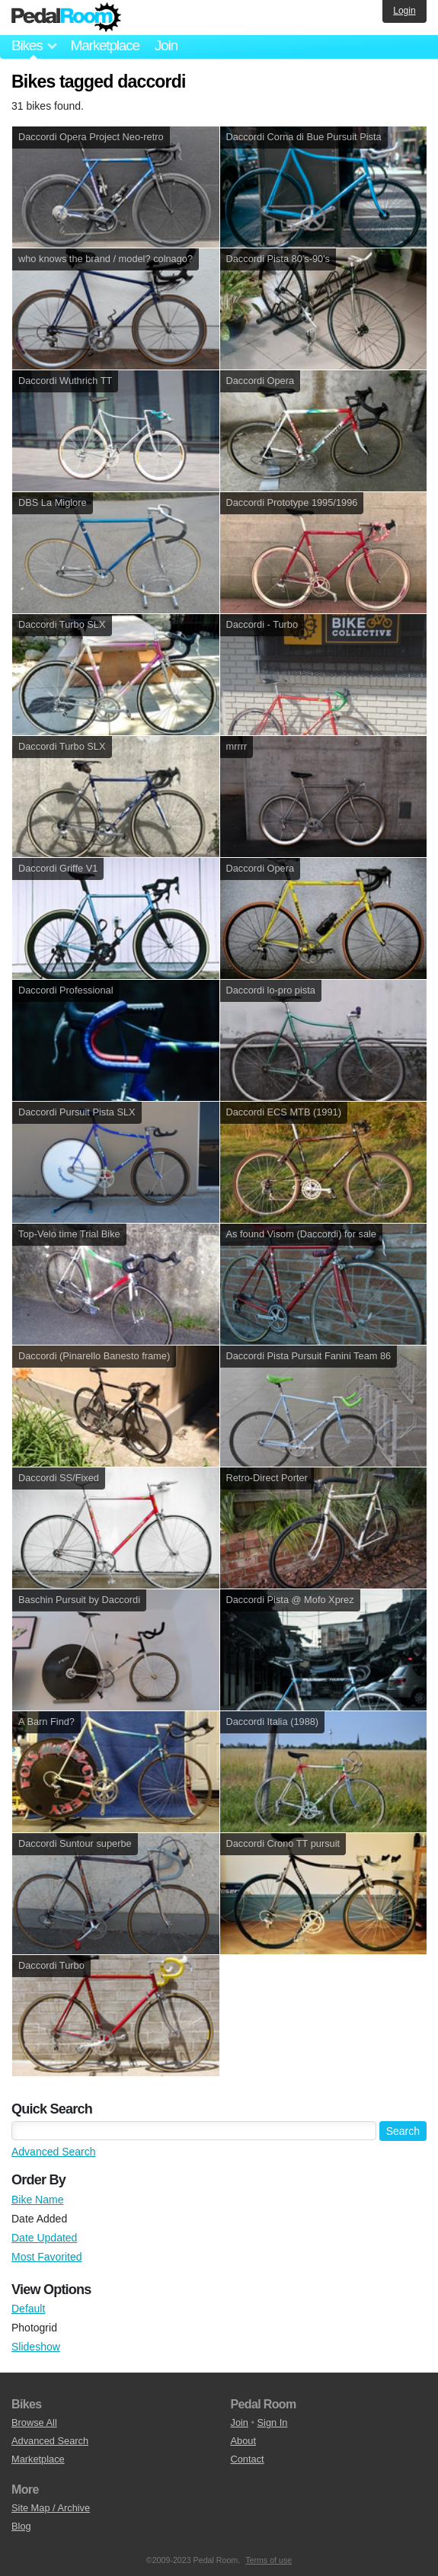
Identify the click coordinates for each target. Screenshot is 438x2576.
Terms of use (268, 2560)
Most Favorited (46, 2257)
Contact (247, 2459)
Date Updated (44, 2238)
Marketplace (104, 45)
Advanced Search (53, 2152)
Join (166, 45)
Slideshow (35, 2347)
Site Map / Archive (50, 2508)
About (243, 2440)
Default (28, 2308)
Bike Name (37, 2200)
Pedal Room (66, 17)
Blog (21, 2526)
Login (404, 10)
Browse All (34, 2422)
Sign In (272, 2422)
